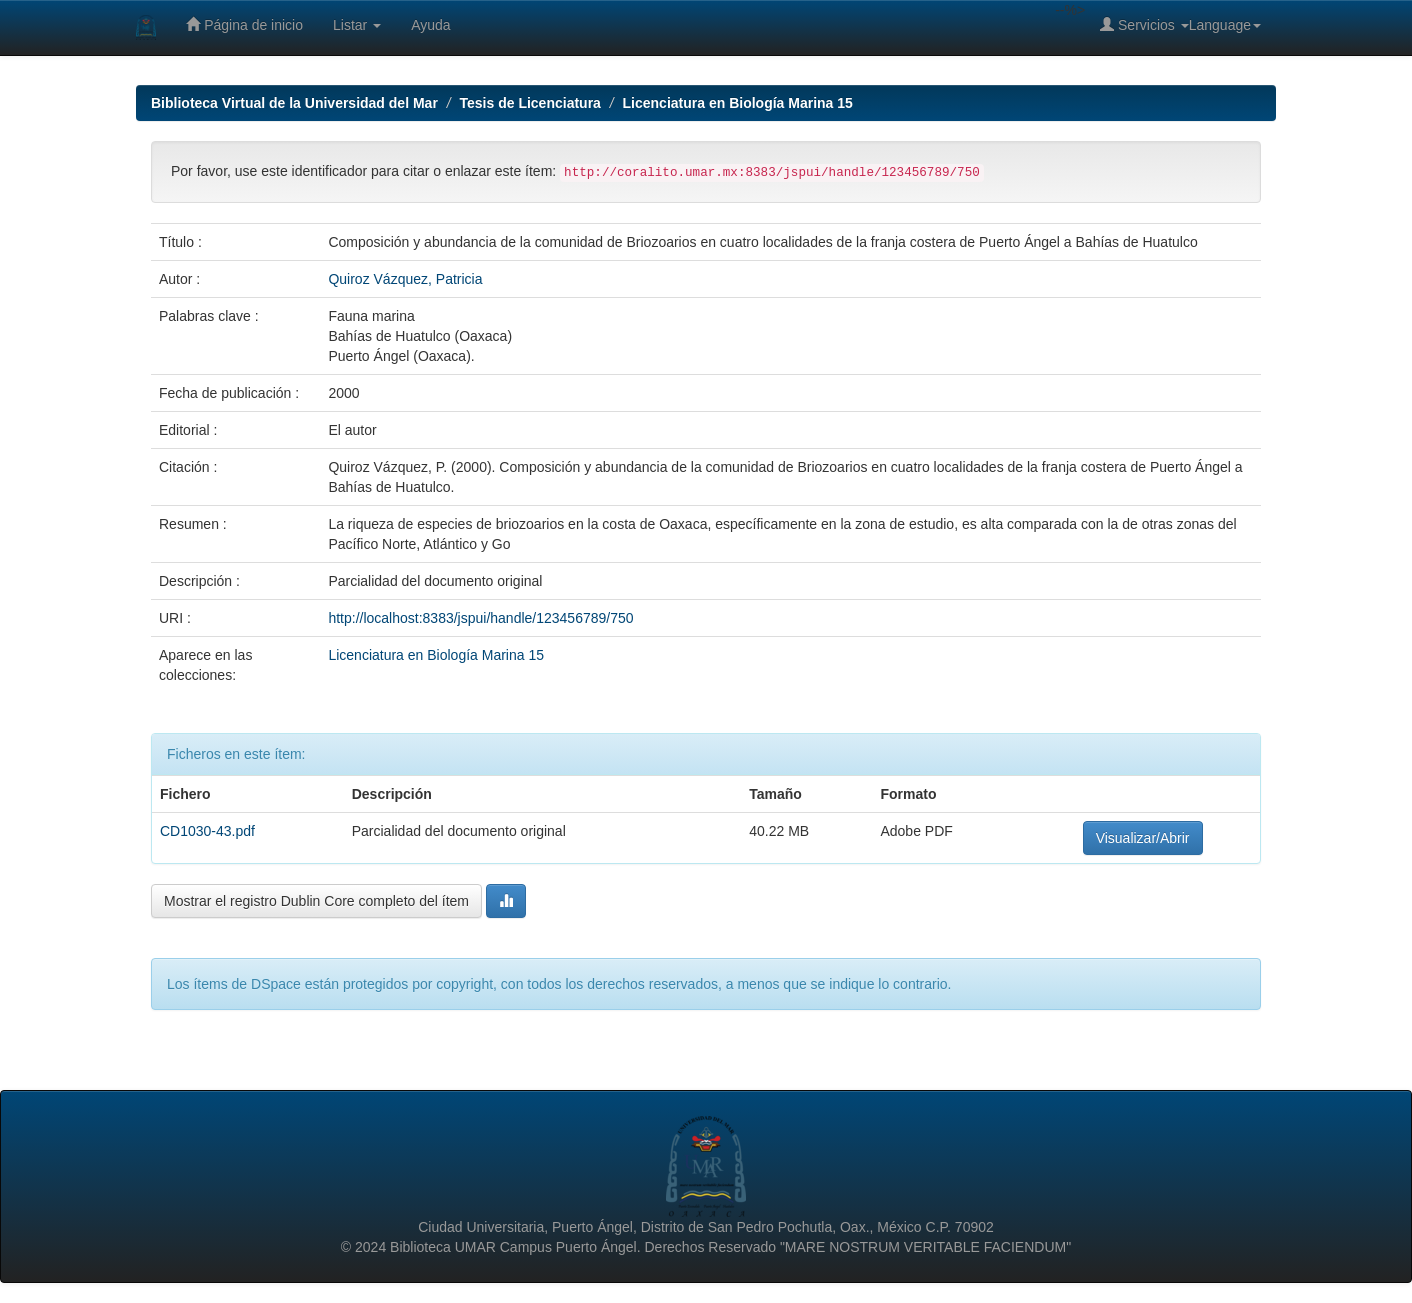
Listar (357, 25)
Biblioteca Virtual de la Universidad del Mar (294, 103)
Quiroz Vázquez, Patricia (405, 279)
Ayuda (430, 25)
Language (1225, 25)
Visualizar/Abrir (1143, 838)
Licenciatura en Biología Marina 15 (738, 103)
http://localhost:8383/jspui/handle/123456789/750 (480, 618)
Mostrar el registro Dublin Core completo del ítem (316, 901)
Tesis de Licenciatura (530, 103)
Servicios (1144, 24)
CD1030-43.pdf (207, 831)
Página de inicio (244, 24)
